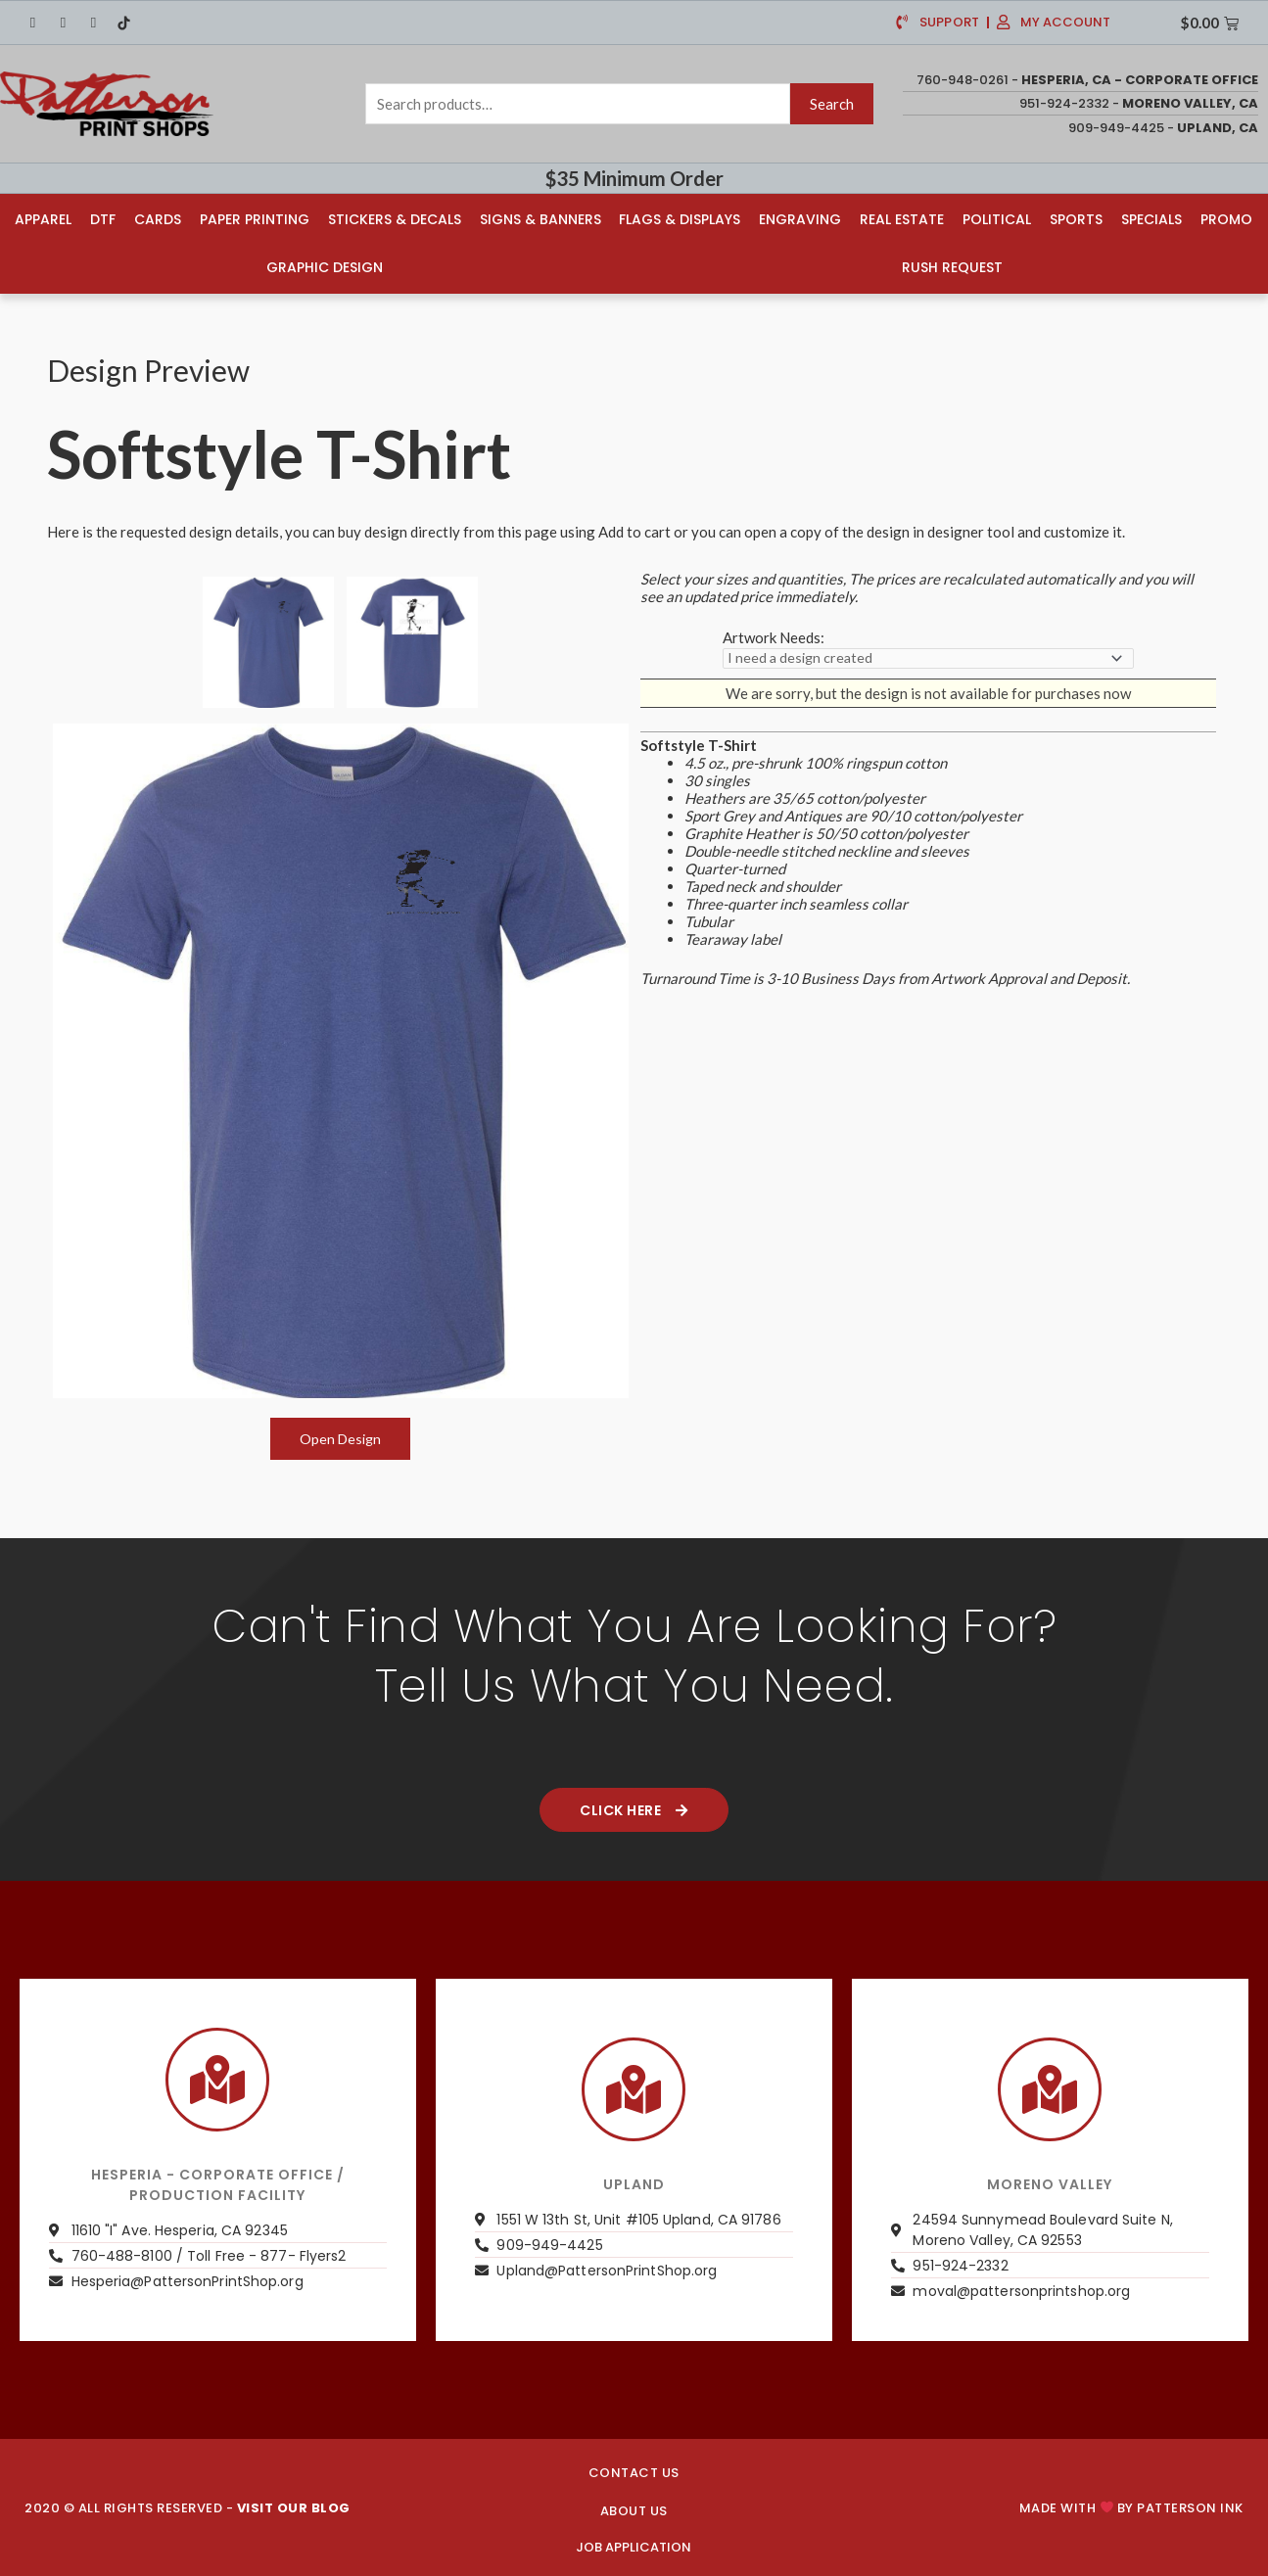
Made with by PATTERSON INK (1131, 2506)
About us (634, 2509)
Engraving (801, 217)
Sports (1077, 217)
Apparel (42, 217)
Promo (1227, 217)
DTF (102, 217)
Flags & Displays (680, 217)
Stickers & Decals (393, 217)
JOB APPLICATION (633, 2545)
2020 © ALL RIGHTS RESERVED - (187, 2506)
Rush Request (953, 265)
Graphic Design (323, 265)
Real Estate (903, 217)
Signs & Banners (539, 217)
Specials (1152, 217)
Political (997, 217)
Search (832, 104)
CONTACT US (634, 2470)
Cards (156, 217)
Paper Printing (253, 217)
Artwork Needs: (773, 634)
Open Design (340, 1436)
